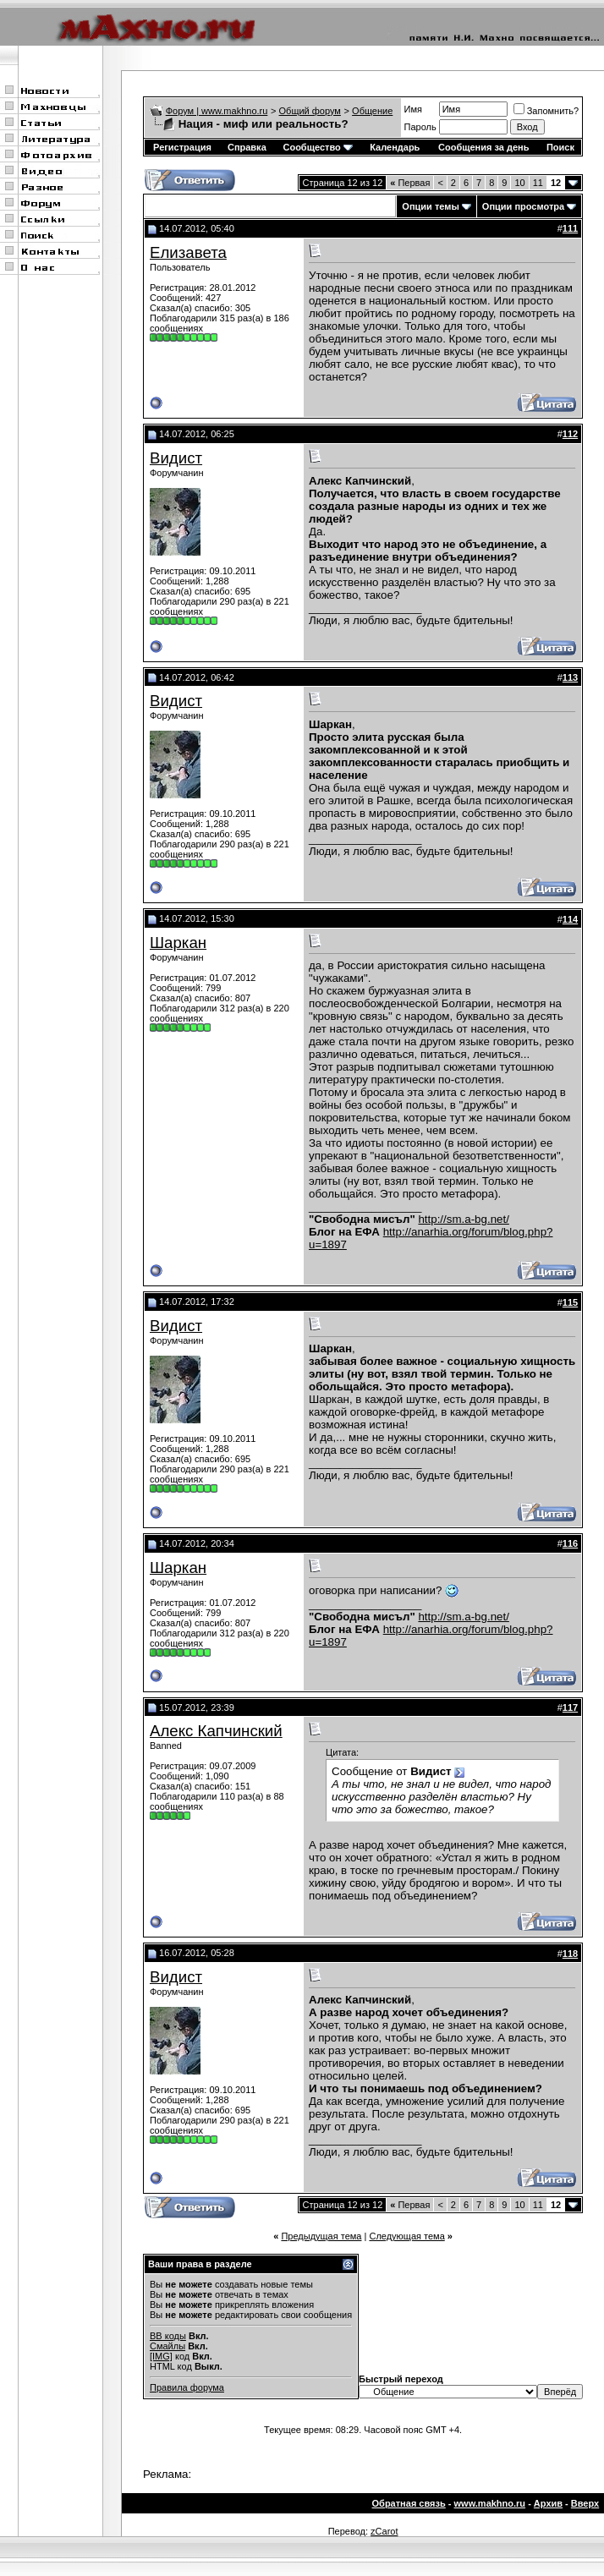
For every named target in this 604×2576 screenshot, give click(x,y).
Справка (247, 147)
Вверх (585, 2503)
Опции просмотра (523, 206)
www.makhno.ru (490, 2503)
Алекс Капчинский (216, 1731)
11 (538, 183)
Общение (372, 111)
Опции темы (430, 206)
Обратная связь (409, 2503)
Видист (176, 458)
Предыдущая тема (321, 2236)
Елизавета (188, 252)
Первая (410, 183)
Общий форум (310, 111)
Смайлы (167, 2346)
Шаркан (178, 942)
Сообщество (317, 147)
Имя (413, 109)
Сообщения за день (483, 147)
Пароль (420, 127)
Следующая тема (406, 2236)
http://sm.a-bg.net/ (463, 1219)
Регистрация (182, 147)
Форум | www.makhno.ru (217, 111)
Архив (548, 2503)
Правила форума (187, 2387)
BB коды (168, 2336)
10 (519, 183)
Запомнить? (546, 111)
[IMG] (161, 2356)
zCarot (384, 2531)
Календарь (395, 147)
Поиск (560, 147)
